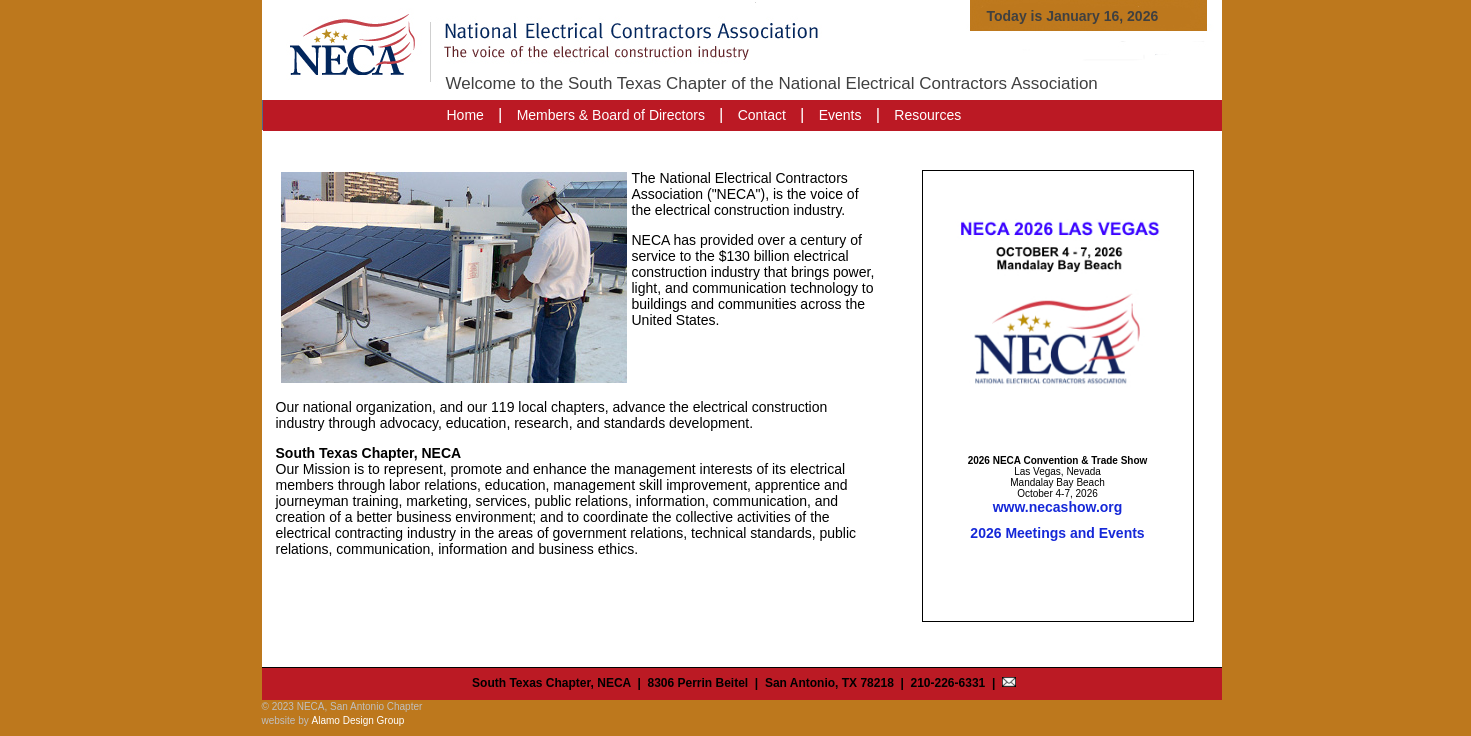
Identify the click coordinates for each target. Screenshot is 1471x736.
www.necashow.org (1058, 507)
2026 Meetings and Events (1057, 533)
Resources (927, 115)
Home (465, 115)
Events (840, 115)
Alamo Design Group (358, 720)
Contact (762, 115)
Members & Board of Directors (611, 115)
